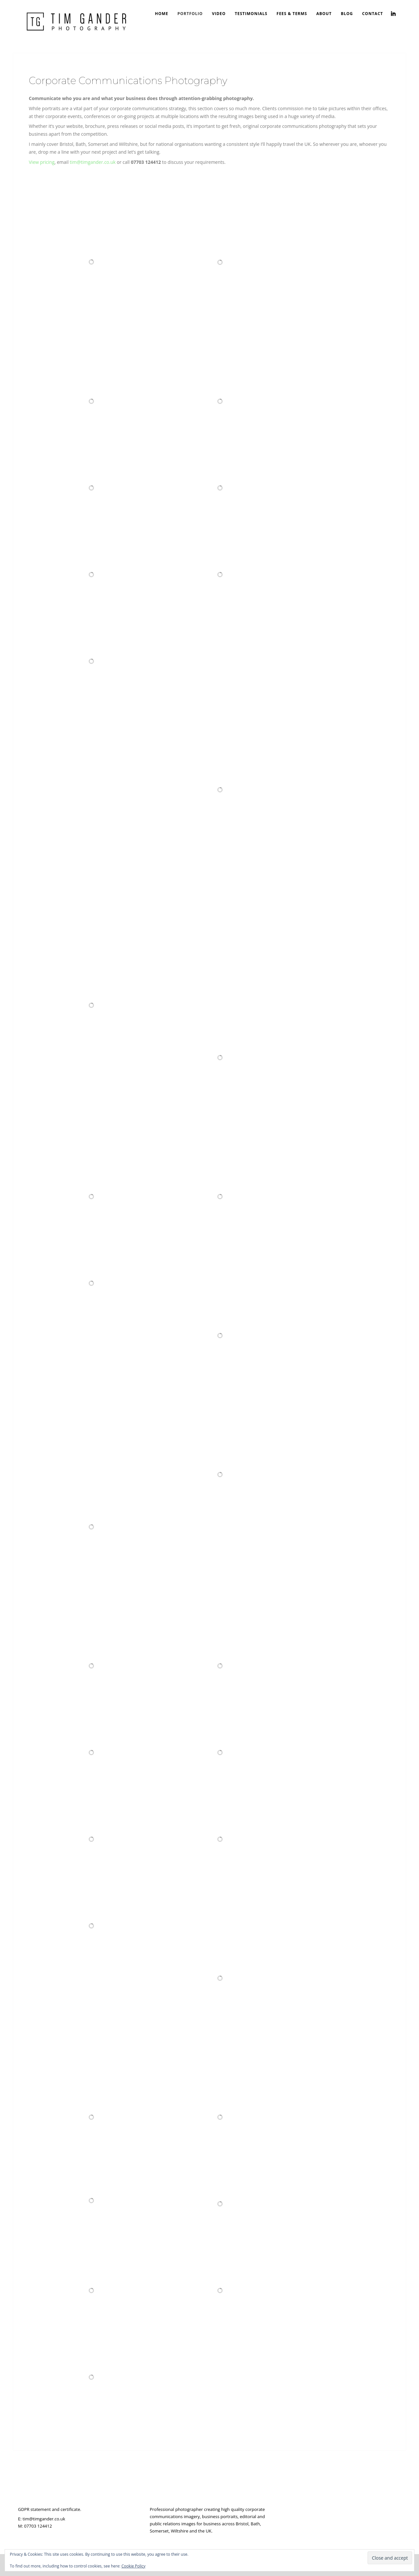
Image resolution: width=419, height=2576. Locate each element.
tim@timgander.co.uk (93, 162)
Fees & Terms (292, 13)
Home (161, 13)
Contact (372, 13)
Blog (347, 13)
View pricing (41, 162)
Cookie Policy (133, 2566)
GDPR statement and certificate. (49, 2509)
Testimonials (251, 13)
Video (219, 13)
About (324, 13)
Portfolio (190, 13)
